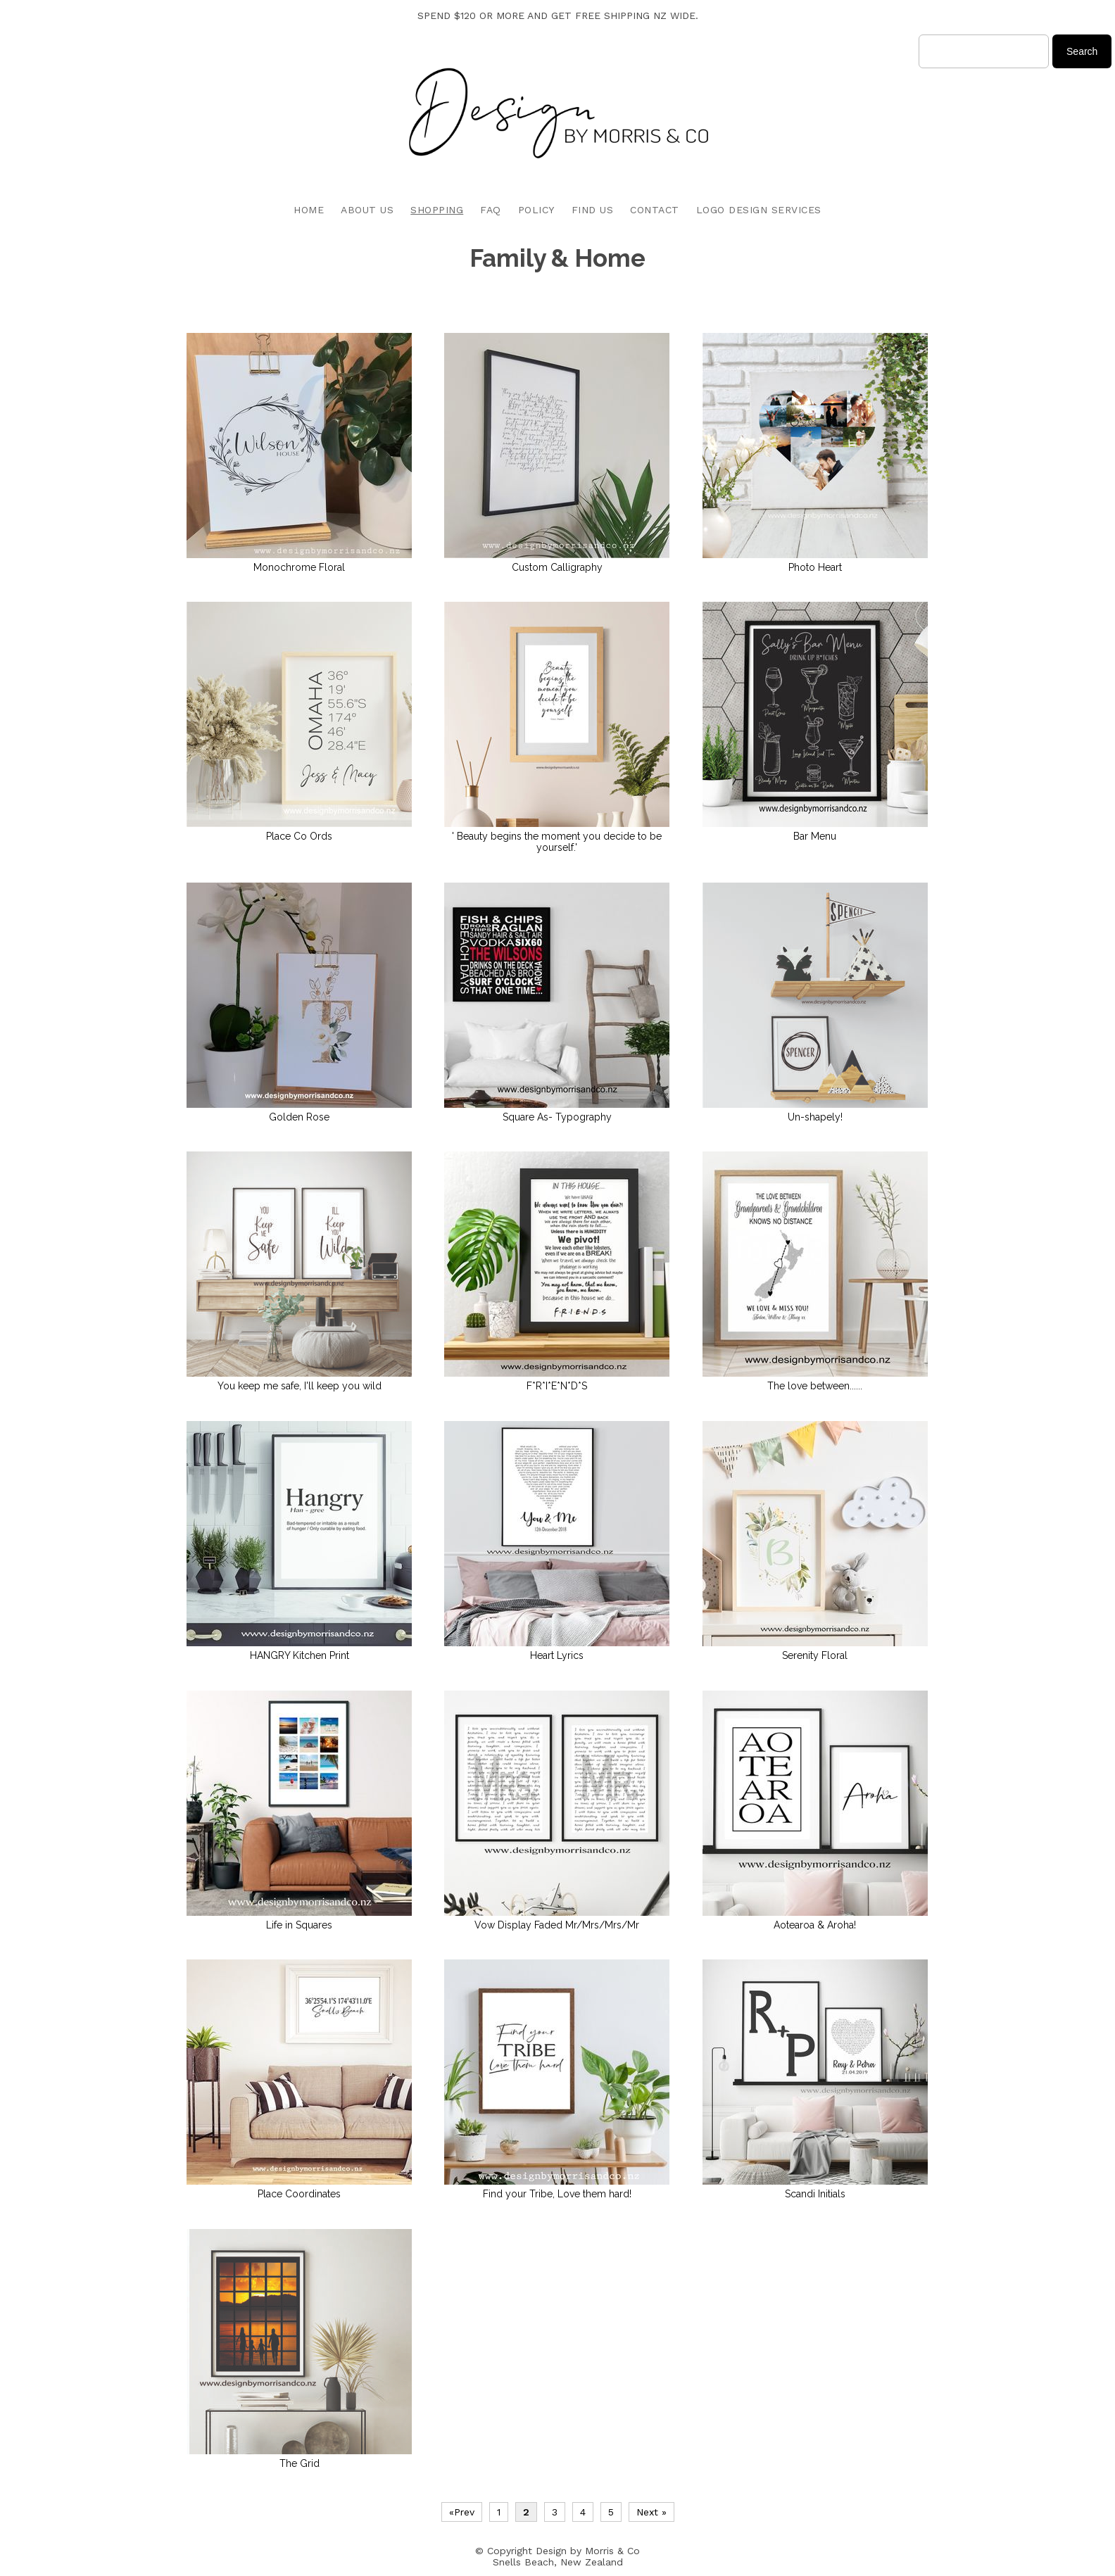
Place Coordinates (299, 2193)
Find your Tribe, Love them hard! (557, 2193)
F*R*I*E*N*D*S (557, 1385)
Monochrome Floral (299, 567)
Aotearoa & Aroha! (815, 1925)
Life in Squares (299, 1925)
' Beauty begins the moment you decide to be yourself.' (557, 842)
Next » (651, 2512)
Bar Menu (814, 836)
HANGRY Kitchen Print (299, 1655)
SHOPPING (436, 209)
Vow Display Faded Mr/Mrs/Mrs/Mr (556, 1925)
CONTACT (654, 209)
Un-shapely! (815, 1117)
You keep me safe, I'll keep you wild (300, 1385)
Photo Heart (815, 567)
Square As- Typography (557, 1117)
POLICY (536, 209)
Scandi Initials (815, 2193)
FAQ (490, 209)
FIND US (593, 209)
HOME (309, 209)
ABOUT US (367, 209)
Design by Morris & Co (588, 2550)
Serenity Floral (815, 1655)
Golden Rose (299, 1117)
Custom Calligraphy (557, 567)
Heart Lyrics (557, 1655)
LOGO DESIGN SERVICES (758, 209)
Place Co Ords (299, 836)
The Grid (299, 2463)
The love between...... (814, 1385)
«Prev (461, 2512)
